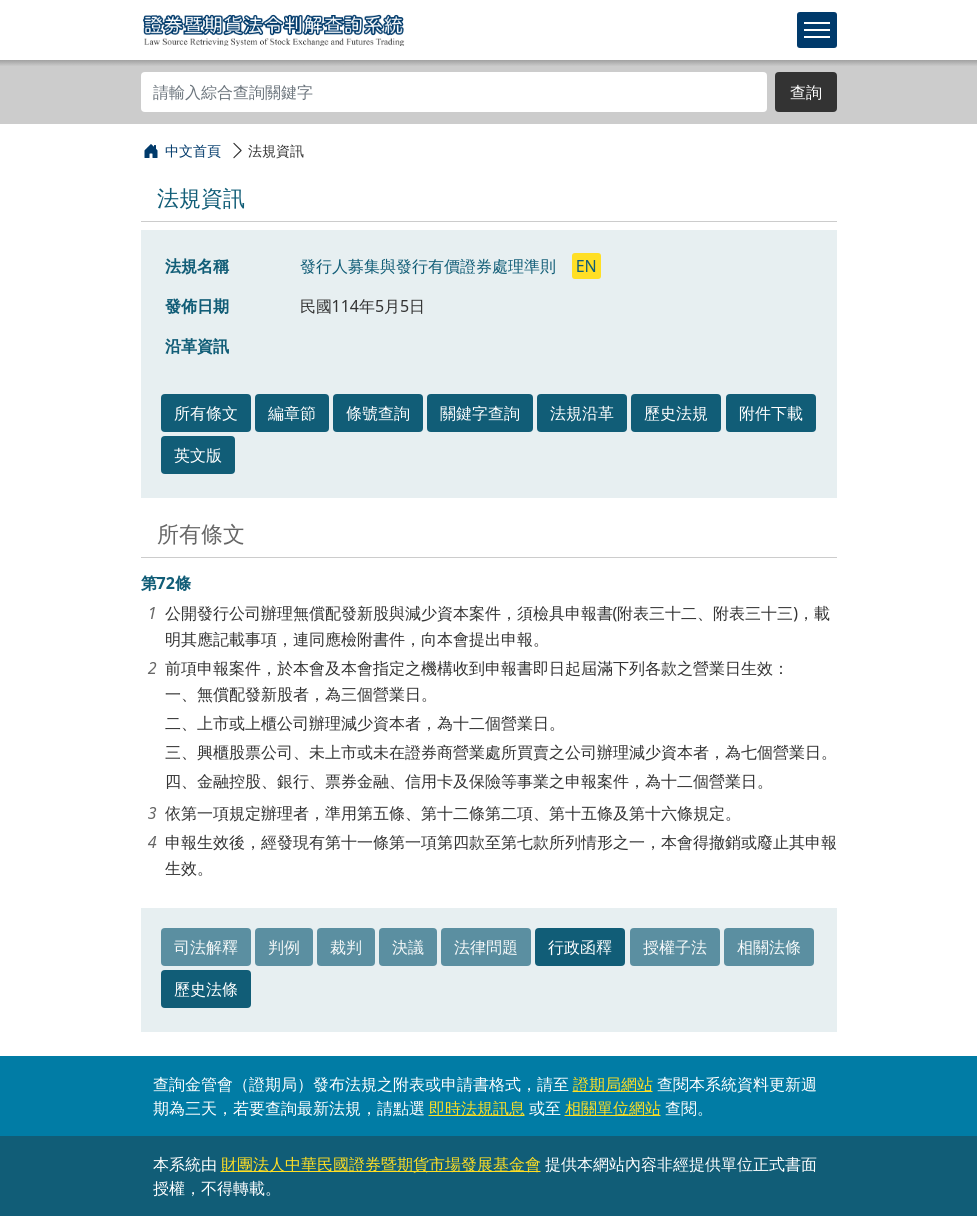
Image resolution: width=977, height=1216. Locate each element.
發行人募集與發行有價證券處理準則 (430, 266)
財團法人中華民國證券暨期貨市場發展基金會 (381, 1164)
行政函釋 (580, 947)
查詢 (806, 92)
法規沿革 (582, 413)
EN (586, 266)
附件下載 (771, 413)
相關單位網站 (613, 1108)
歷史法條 (206, 989)
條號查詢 (378, 413)
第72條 (166, 583)
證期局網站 (613, 1084)
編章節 (292, 413)
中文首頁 (193, 150)
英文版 (198, 455)
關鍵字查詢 (480, 413)
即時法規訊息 (477, 1108)
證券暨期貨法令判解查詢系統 (273, 29)
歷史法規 (676, 413)
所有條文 (206, 413)
